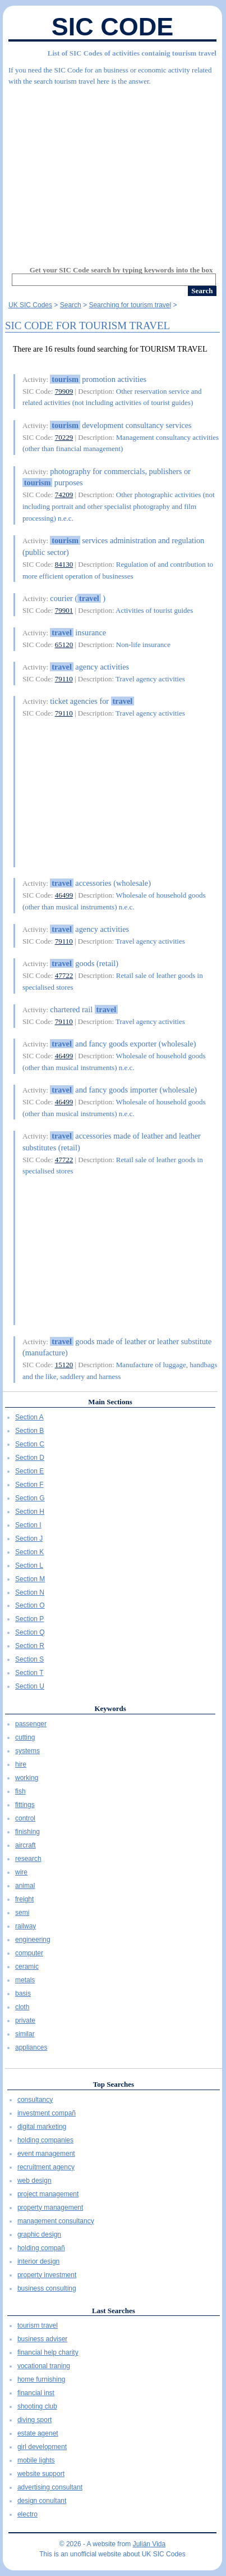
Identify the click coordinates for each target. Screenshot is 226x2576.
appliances (31, 2047)
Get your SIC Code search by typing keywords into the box (121, 270)
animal (25, 1886)
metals (25, 1980)
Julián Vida (149, 2544)
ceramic (27, 1966)
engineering (32, 1940)
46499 (64, 895)
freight (24, 1899)
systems (27, 1751)
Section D (29, 1458)
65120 (64, 644)
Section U (29, 1686)
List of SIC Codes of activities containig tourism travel (132, 53)
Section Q (30, 1632)
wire (21, 1872)
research (28, 1859)
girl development (42, 2447)
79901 (64, 610)
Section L (29, 1565)
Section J (29, 1538)
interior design (38, 2261)
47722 (64, 975)
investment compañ (46, 2113)
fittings (25, 1805)
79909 (64, 391)
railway (25, 1926)
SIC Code (113, 26)
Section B (29, 1431)
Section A (29, 1417)
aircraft (25, 1845)
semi (22, 1913)
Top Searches (113, 2084)
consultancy (35, 2100)
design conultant (41, 2501)
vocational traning (43, 2366)
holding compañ (41, 2248)
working (26, 1778)
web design (34, 2180)
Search (70, 305)
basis (23, 1993)
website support (40, 2474)
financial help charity (48, 2352)
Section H (29, 1511)
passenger (31, 1724)
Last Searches (113, 2310)
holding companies (45, 2140)
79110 (64, 679)
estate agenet (37, 2433)
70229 (64, 437)
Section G (30, 1498)
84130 (64, 564)
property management (50, 2207)
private (25, 2020)
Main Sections (110, 1402)
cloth (22, 2007)
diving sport (34, 2420)
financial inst (35, 2393)
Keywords (110, 1708)
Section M (30, 1579)
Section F (29, 1485)
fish (20, 1791)
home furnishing (41, 2379)
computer (29, 1953)
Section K (29, 1552)
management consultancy (55, 2221)
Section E (29, 1471)
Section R (29, 1646)
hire (20, 1764)
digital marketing (41, 2127)
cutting (25, 1737)
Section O (30, 1605)
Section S (29, 1659)
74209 (64, 494)
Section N (29, 1592)
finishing (27, 1832)
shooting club (37, 2406)
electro (27, 2514)
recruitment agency (46, 2167)
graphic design (39, 2234)
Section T (29, 1673)
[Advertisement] (112, 170)
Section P (29, 1619)
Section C (29, 1444)
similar (25, 2034)
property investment (46, 2275)
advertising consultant (49, 2487)
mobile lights (36, 2460)
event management (46, 2154)
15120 (64, 1364)
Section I (28, 1525)
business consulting (46, 2288)
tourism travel (37, 2325)
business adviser (42, 2339)
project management (48, 2194)
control (25, 1818)
